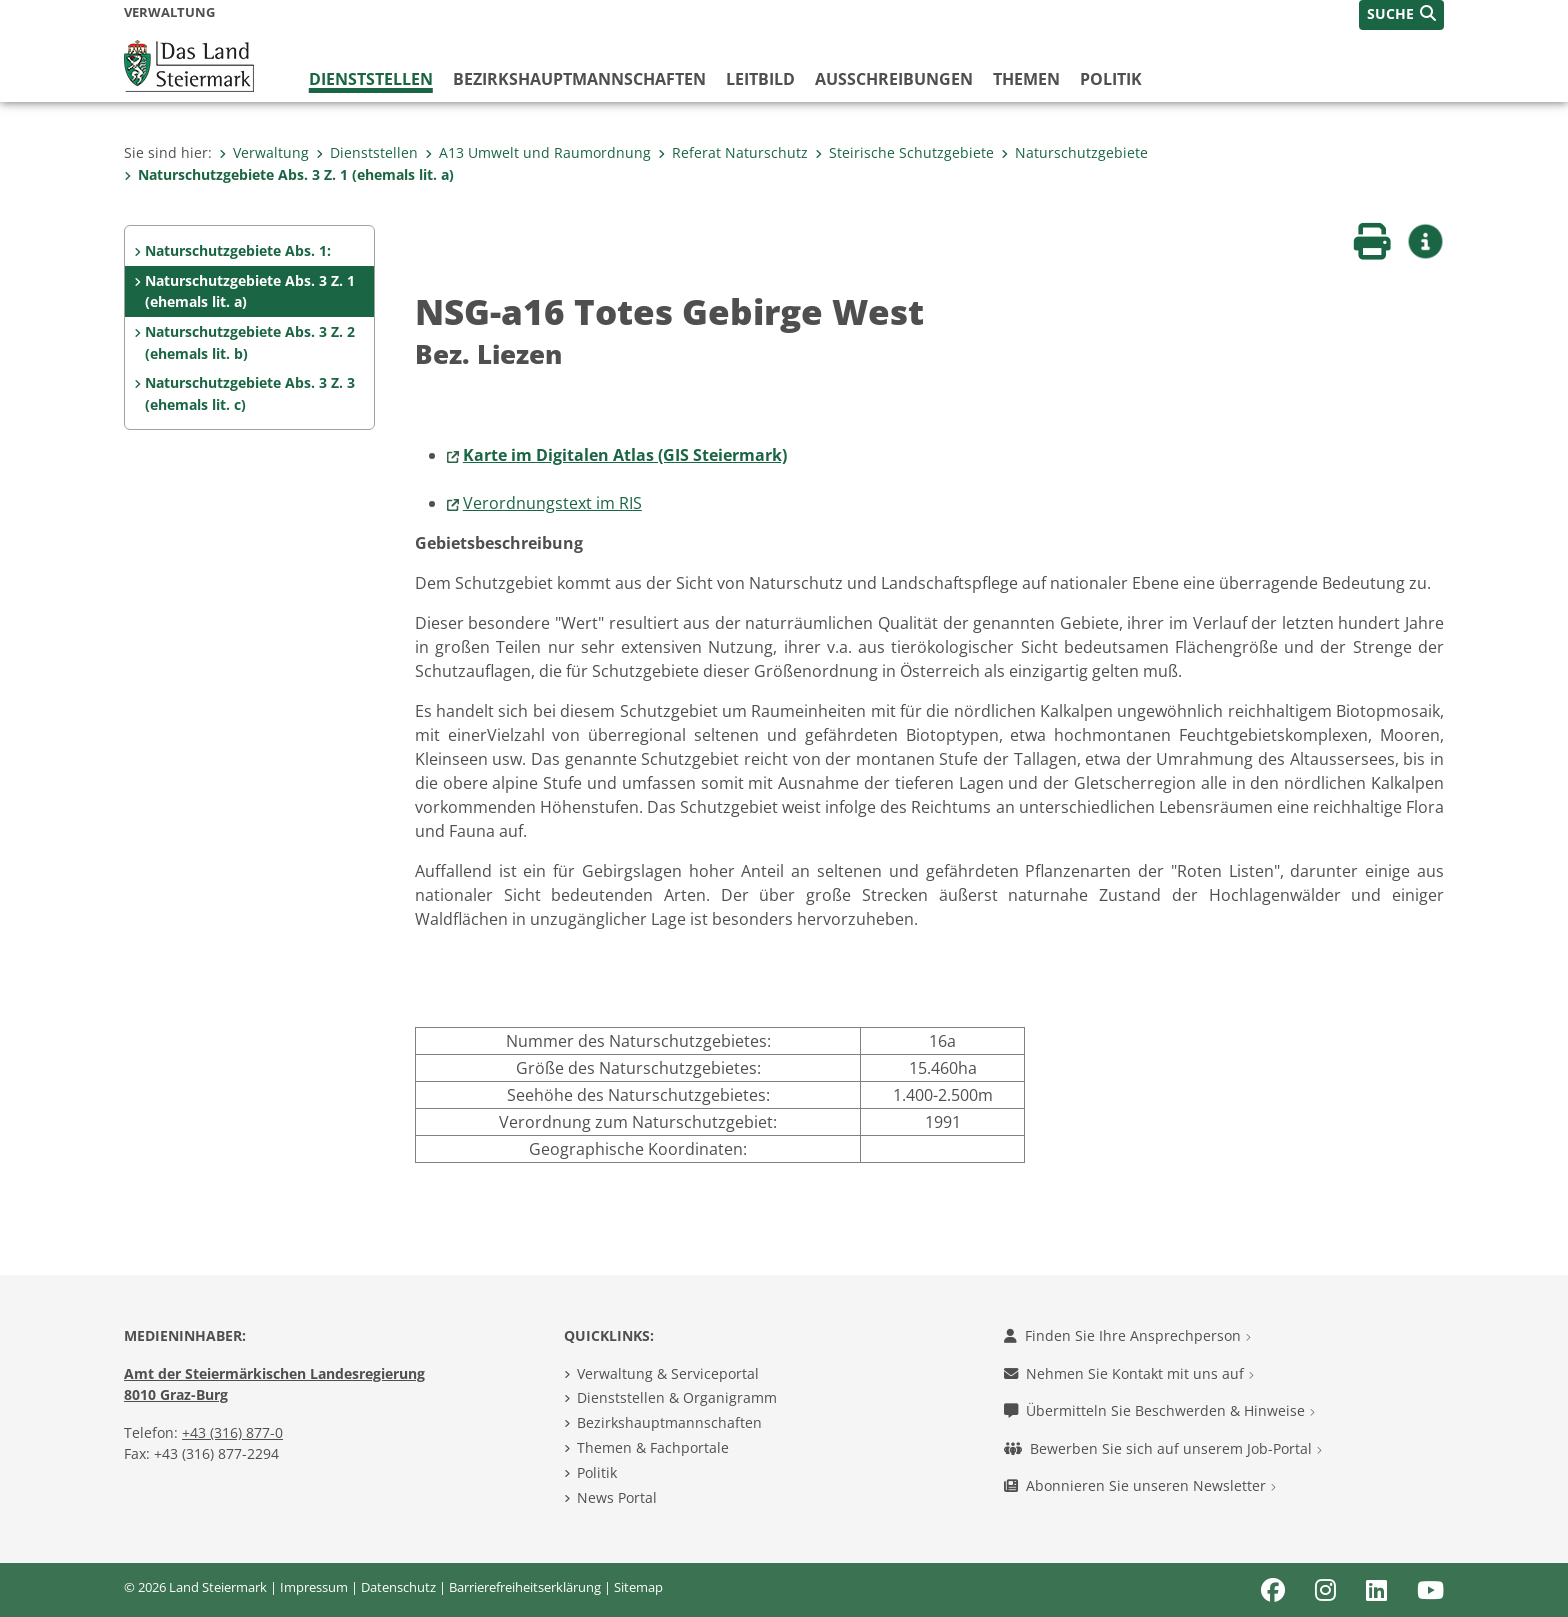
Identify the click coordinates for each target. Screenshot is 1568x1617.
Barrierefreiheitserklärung (525, 1587)
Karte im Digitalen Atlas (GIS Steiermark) (625, 455)
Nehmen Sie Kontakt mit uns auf (1129, 1373)
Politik (1111, 79)
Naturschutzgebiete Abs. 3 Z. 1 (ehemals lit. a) (289, 174)
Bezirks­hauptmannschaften (579, 79)
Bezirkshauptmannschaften (669, 1422)
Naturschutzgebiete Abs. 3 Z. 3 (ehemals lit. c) (250, 393)
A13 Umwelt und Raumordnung (538, 152)
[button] (1401, 15)
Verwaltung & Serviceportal (668, 1373)
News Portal (617, 1497)
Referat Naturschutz (733, 152)
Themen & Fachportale (653, 1447)
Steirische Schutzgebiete (904, 152)
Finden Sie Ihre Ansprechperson (1127, 1335)
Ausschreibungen (894, 79)
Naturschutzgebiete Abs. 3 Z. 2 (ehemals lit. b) (250, 342)
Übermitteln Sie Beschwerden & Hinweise (1159, 1410)
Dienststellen (371, 79)
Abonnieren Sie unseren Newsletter (1140, 1485)
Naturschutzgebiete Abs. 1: (238, 250)
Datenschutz (398, 1587)
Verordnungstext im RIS (552, 503)
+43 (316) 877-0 (232, 1432)
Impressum (314, 1587)
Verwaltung (264, 152)
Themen (1026, 79)
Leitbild (760, 79)
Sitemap (638, 1587)
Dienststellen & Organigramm (677, 1397)
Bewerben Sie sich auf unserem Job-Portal (1163, 1448)
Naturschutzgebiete (1074, 152)
